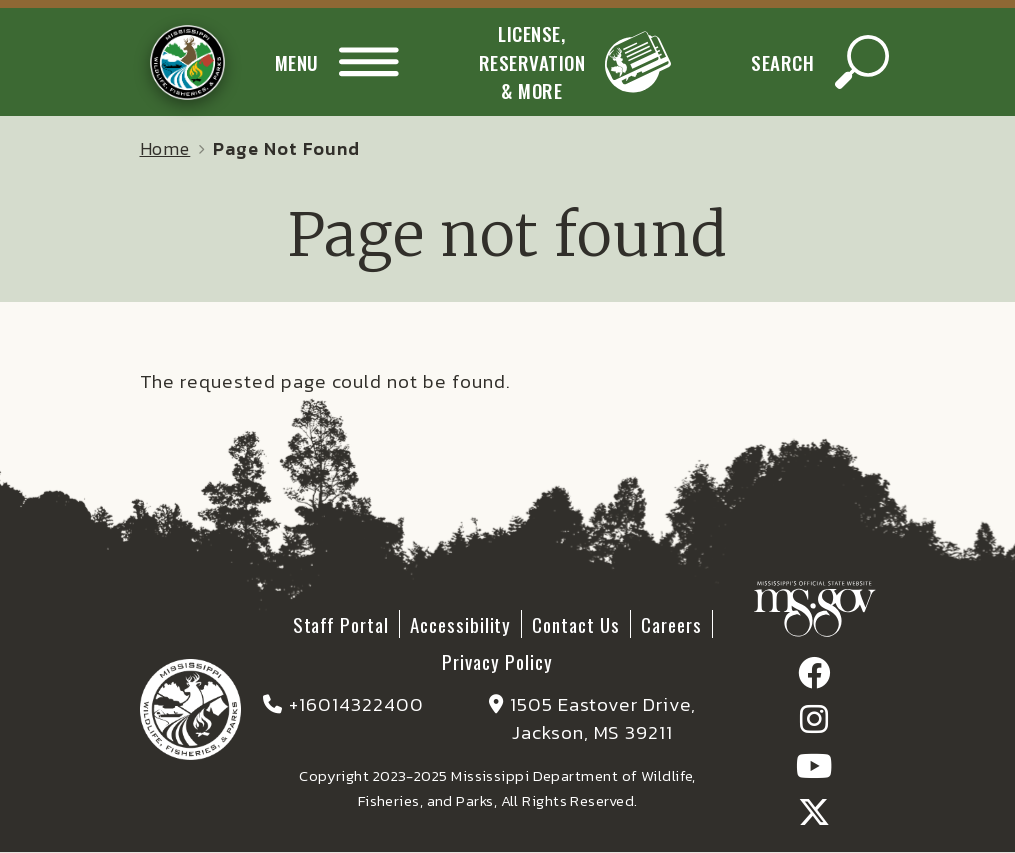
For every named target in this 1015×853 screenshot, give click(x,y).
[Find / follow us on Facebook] (814, 678)
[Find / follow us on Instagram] (814, 724)
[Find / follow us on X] (814, 817)
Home (165, 149)
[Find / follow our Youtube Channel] (814, 771)
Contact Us (576, 624)
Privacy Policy (497, 661)
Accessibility (460, 624)
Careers (671, 624)
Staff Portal (341, 624)
